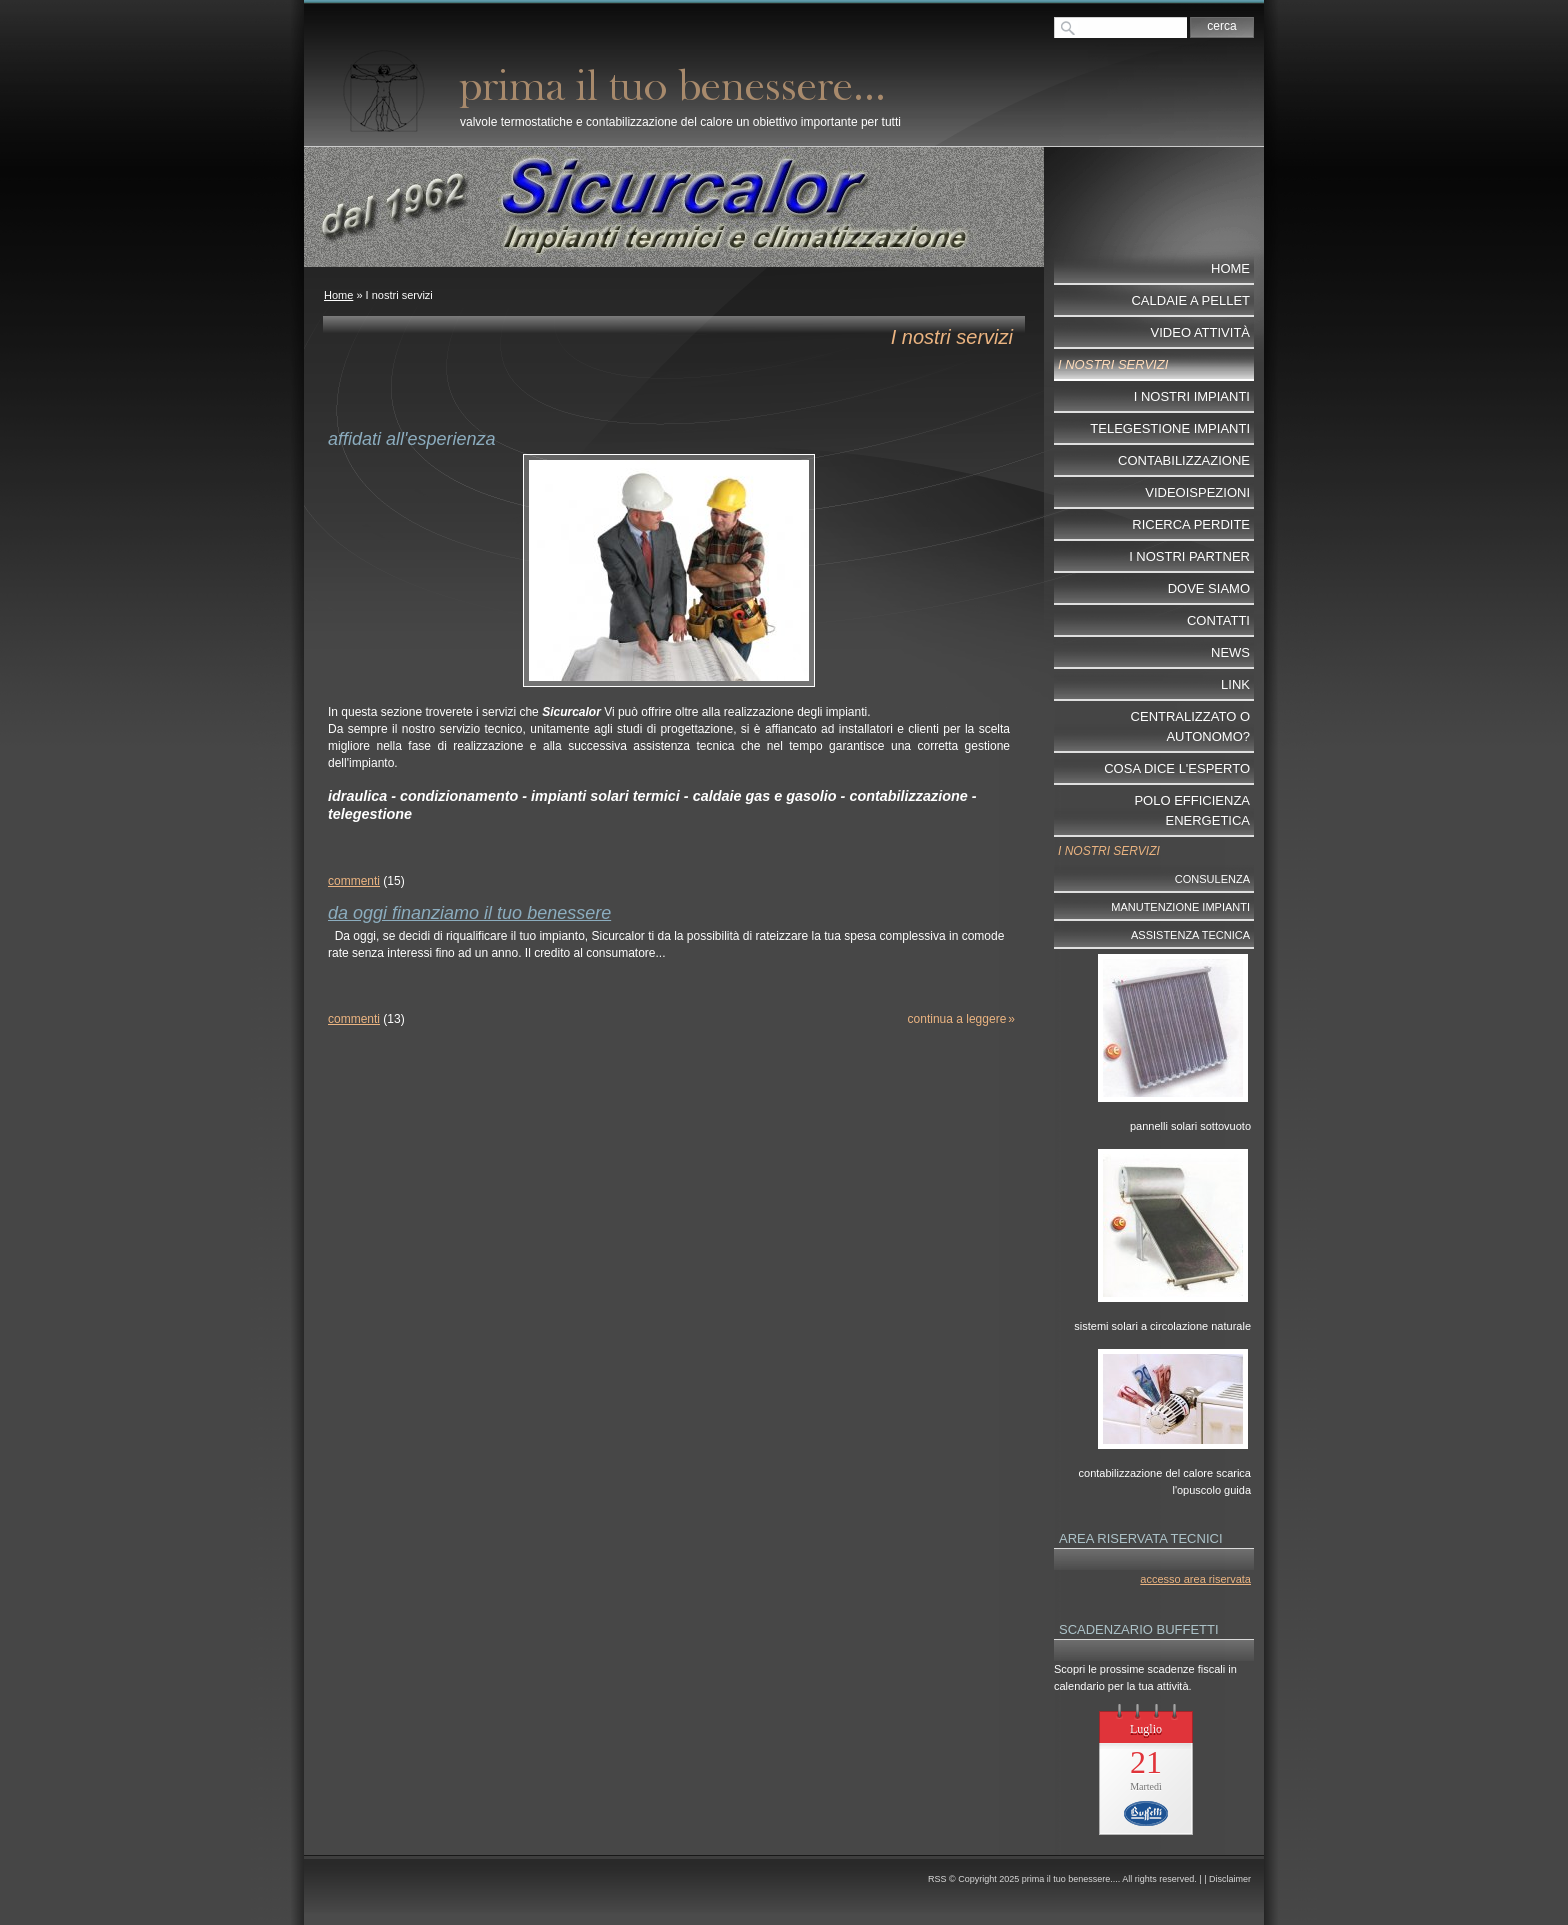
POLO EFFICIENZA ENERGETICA (1192, 810)
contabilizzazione (1184, 460)
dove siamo (1209, 588)
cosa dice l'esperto (1177, 768)
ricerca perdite (1191, 524)
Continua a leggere (957, 1019)
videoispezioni (1197, 492)
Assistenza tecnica (1190, 935)
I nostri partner (1189, 556)
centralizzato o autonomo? (1190, 726)
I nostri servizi (1113, 364)
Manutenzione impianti (1180, 907)
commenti (354, 881)
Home (338, 295)
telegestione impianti (1170, 428)
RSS (937, 1879)
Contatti (1218, 620)
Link (1235, 684)
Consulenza (1212, 879)
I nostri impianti (1192, 396)
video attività (1200, 332)
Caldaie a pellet (1190, 300)
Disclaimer (1230, 1879)
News (1230, 652)
